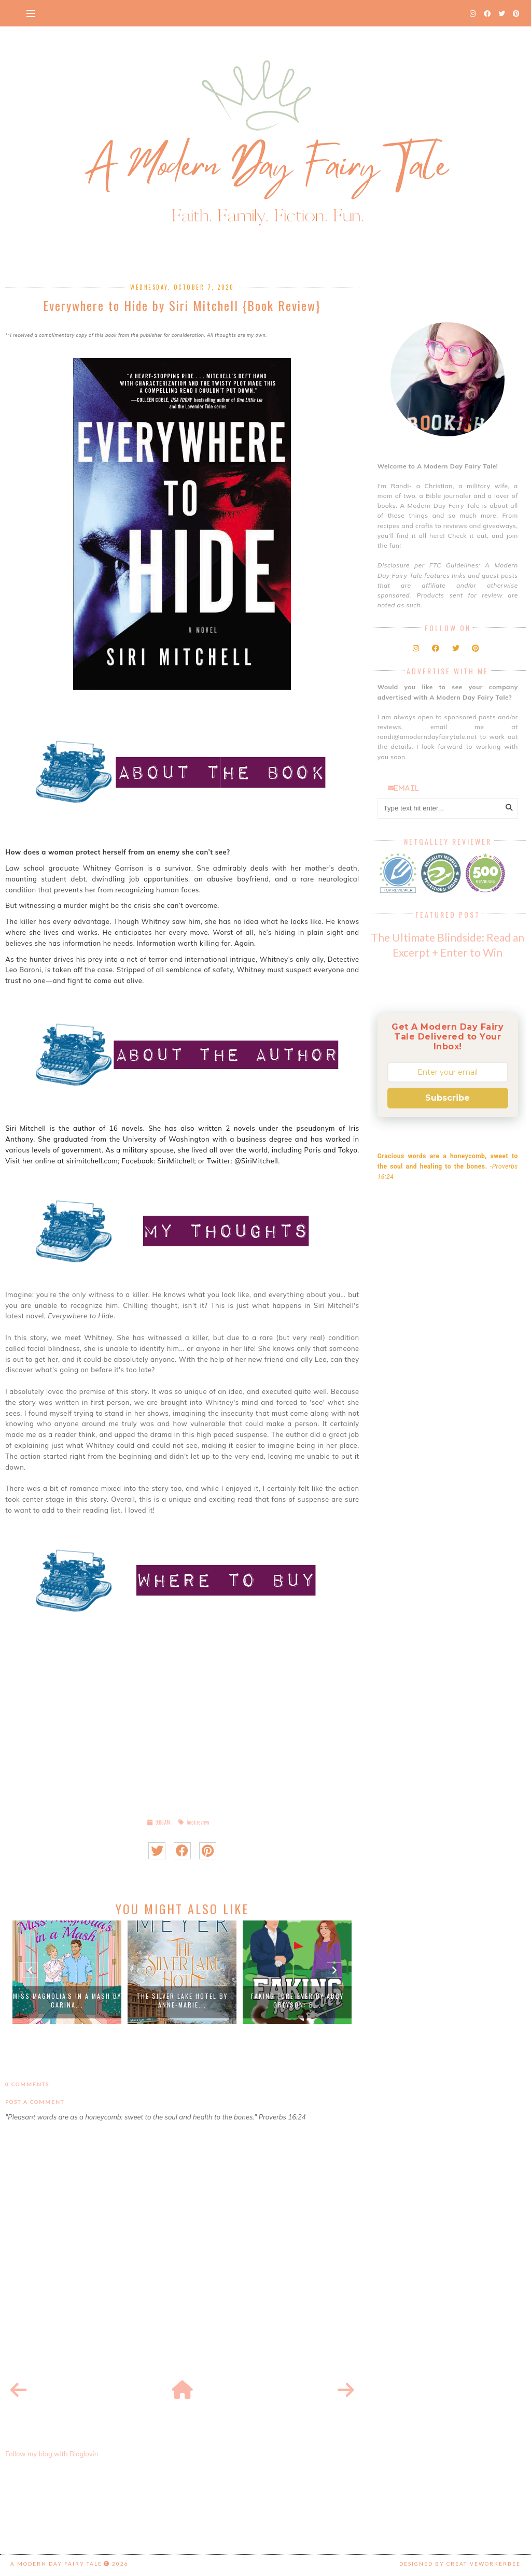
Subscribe (447, 1098)
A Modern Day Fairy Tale (56, 2563)
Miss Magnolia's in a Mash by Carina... (67, 2000)
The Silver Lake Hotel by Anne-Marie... (182, 2000)
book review (198, 1822)
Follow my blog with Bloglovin (51, 2454)
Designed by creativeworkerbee (460, 2563)
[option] (67, 1972)
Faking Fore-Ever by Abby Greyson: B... (297, 2000)
